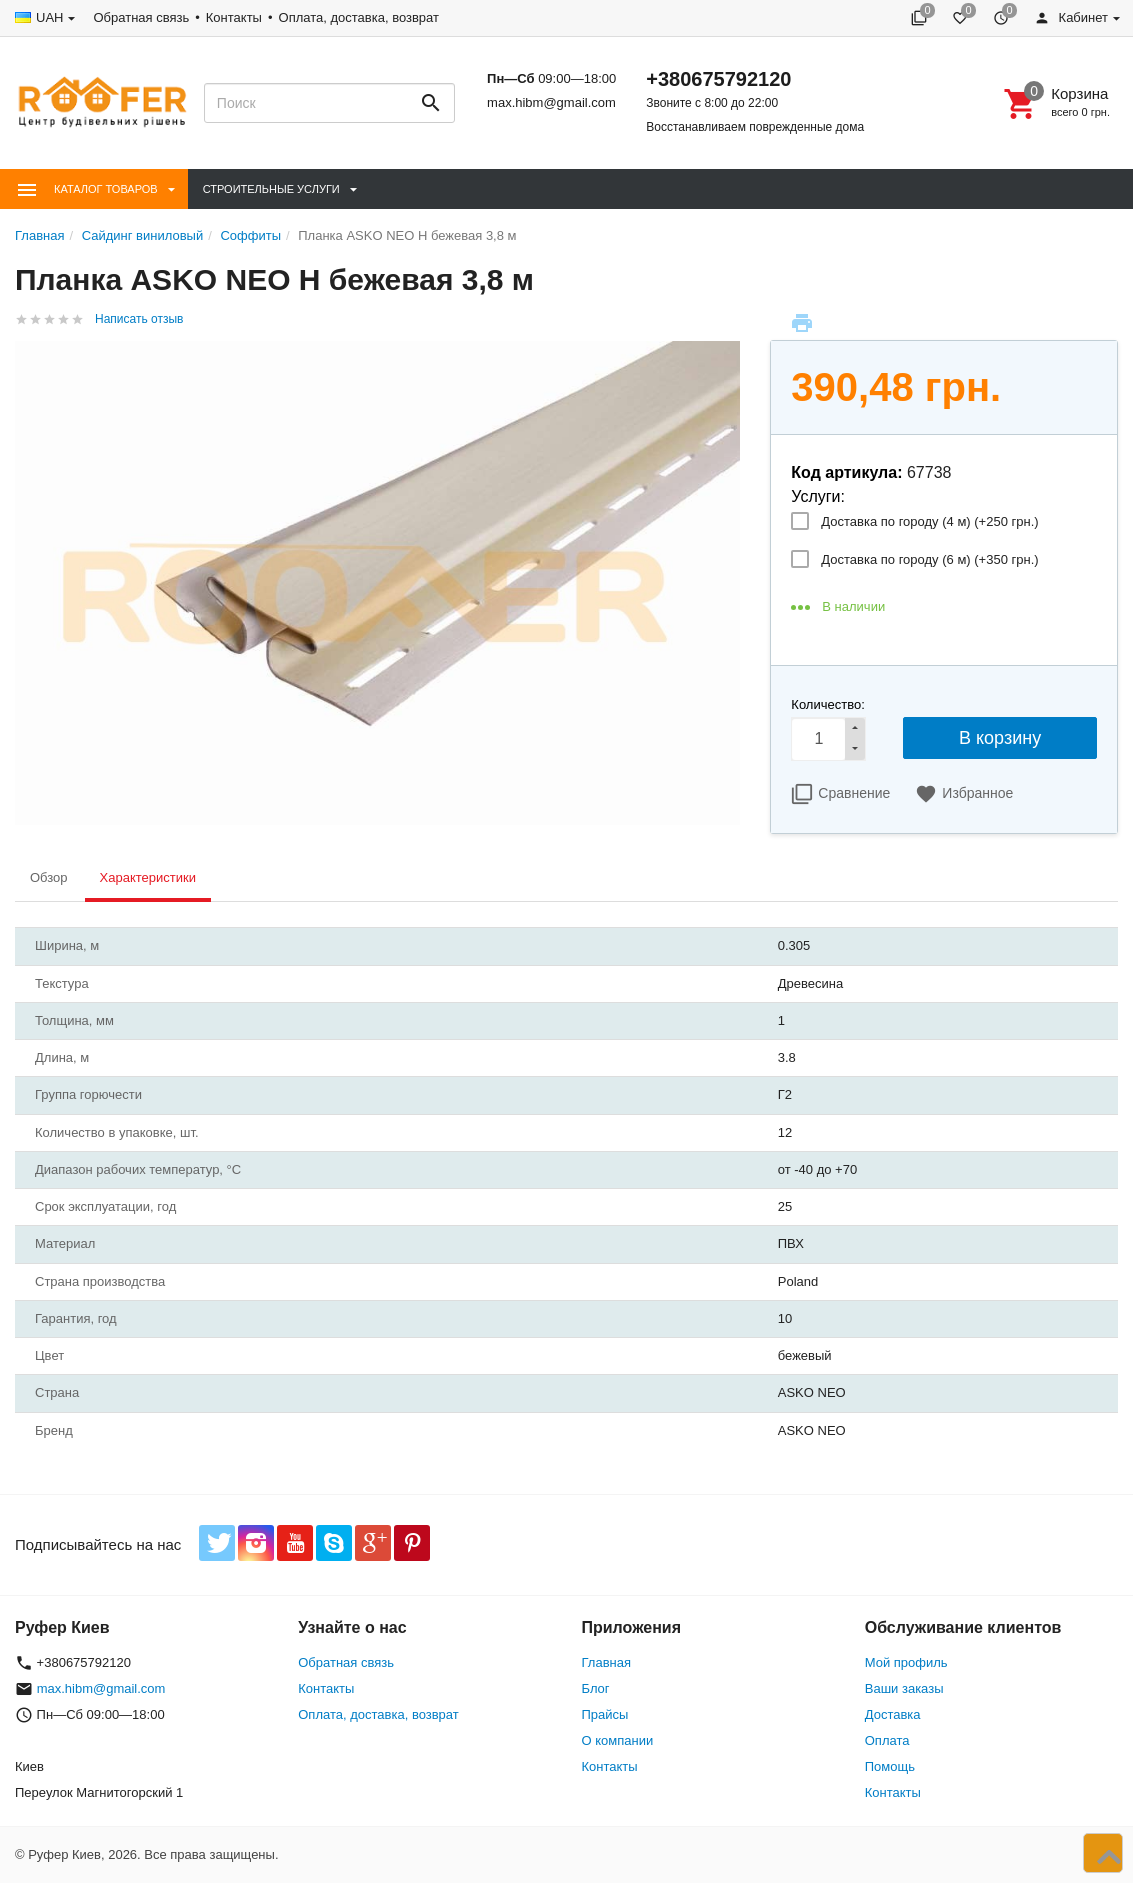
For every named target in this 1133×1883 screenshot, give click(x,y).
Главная (606, 1662)
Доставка (893, 1714)
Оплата (887, 1740)
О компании (618, 1740)
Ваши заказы (904, 1688)
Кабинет (1071, 17)
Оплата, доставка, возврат (359, 17)
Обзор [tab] (49, 877)
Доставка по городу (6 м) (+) (929, 559)
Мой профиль (906, 1662)
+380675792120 (718, 79)
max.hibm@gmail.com (551, 102)
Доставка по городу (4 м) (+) (929, 521)
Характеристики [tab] (148, 877)
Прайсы (605, 1714)
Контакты (234, 17)
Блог (596, 1688)
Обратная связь (141, 17)
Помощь (890, 1766)
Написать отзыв (139, 319)
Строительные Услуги (271, 189)
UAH (49, 17)
